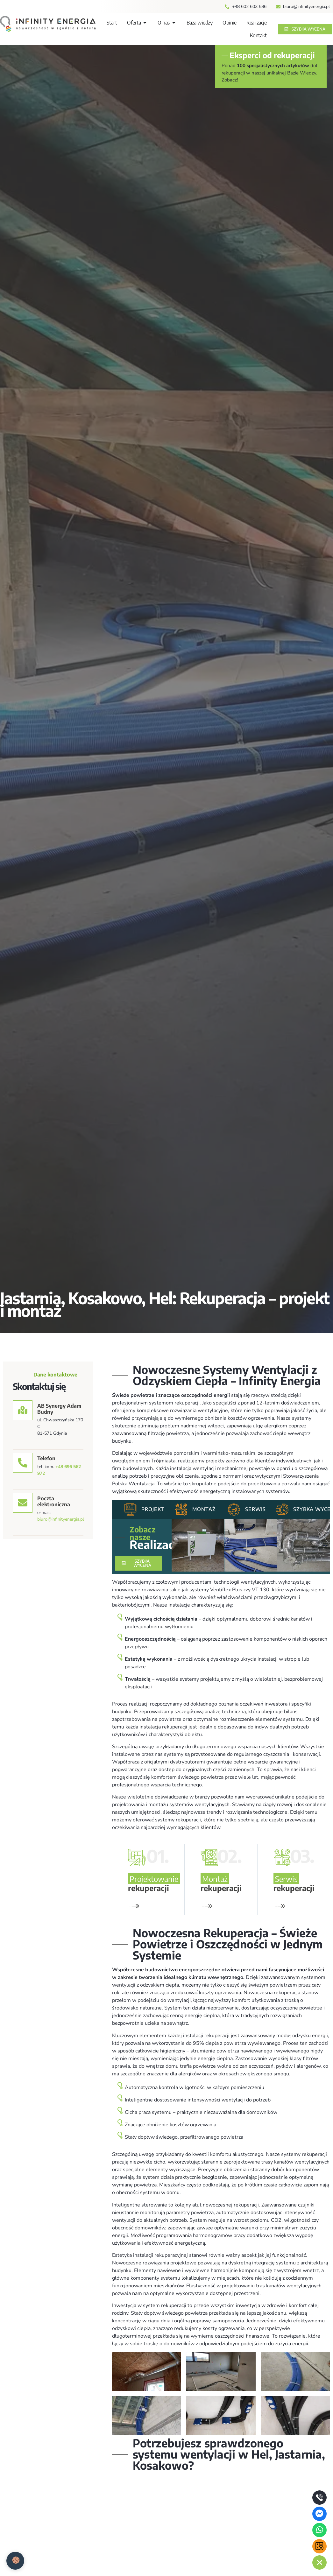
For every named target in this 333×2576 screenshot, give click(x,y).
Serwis (255, 1509)
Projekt (152, 1509)
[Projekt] (130, 1509)
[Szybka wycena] (282, 1509)
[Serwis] (234, 1509)
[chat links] (319, 2562)
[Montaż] (181, 1509)
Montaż (204, 1509)
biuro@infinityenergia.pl (60, 1519)
